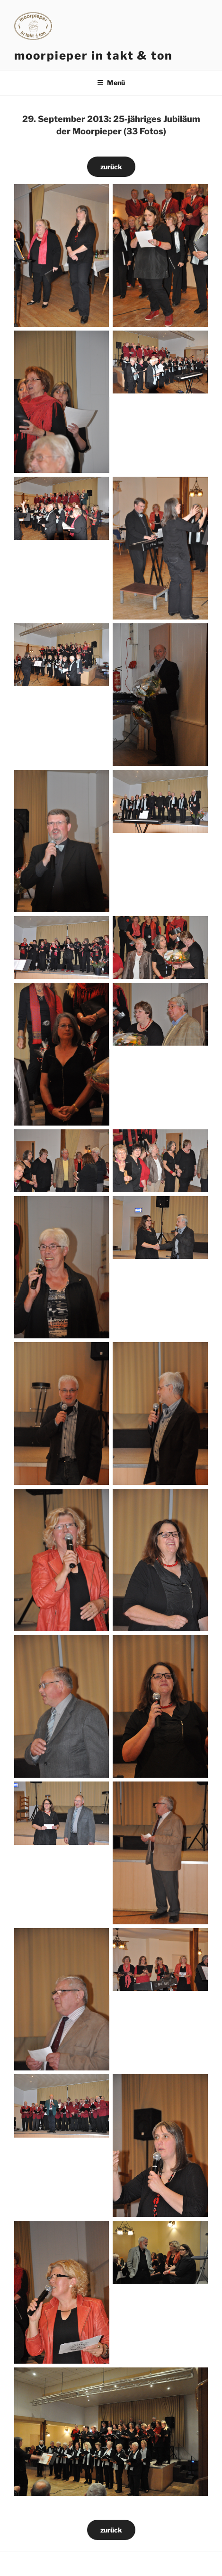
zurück (111, 167)
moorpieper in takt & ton (93, 55)
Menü (111, 83)
